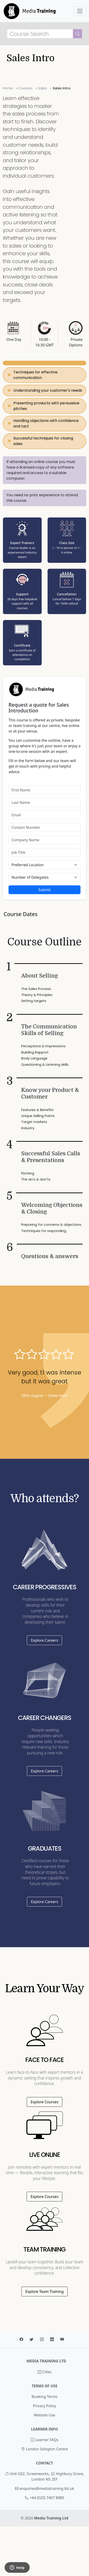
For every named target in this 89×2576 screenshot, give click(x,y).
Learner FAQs (44, 2439)
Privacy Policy (44, 2405)
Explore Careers (44, 1640)
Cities (44, 2371)
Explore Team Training (44, 2291)
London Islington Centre (44, 2449)
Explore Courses (44, 2101)
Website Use (44, 2415)
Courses (25, 88)
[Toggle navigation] (79, 11)
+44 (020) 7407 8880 (46, 2497)
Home (8, 88)
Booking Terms (44, 2396)
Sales (42, 88)
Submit (44, 889)
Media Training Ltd (51, 2518)
